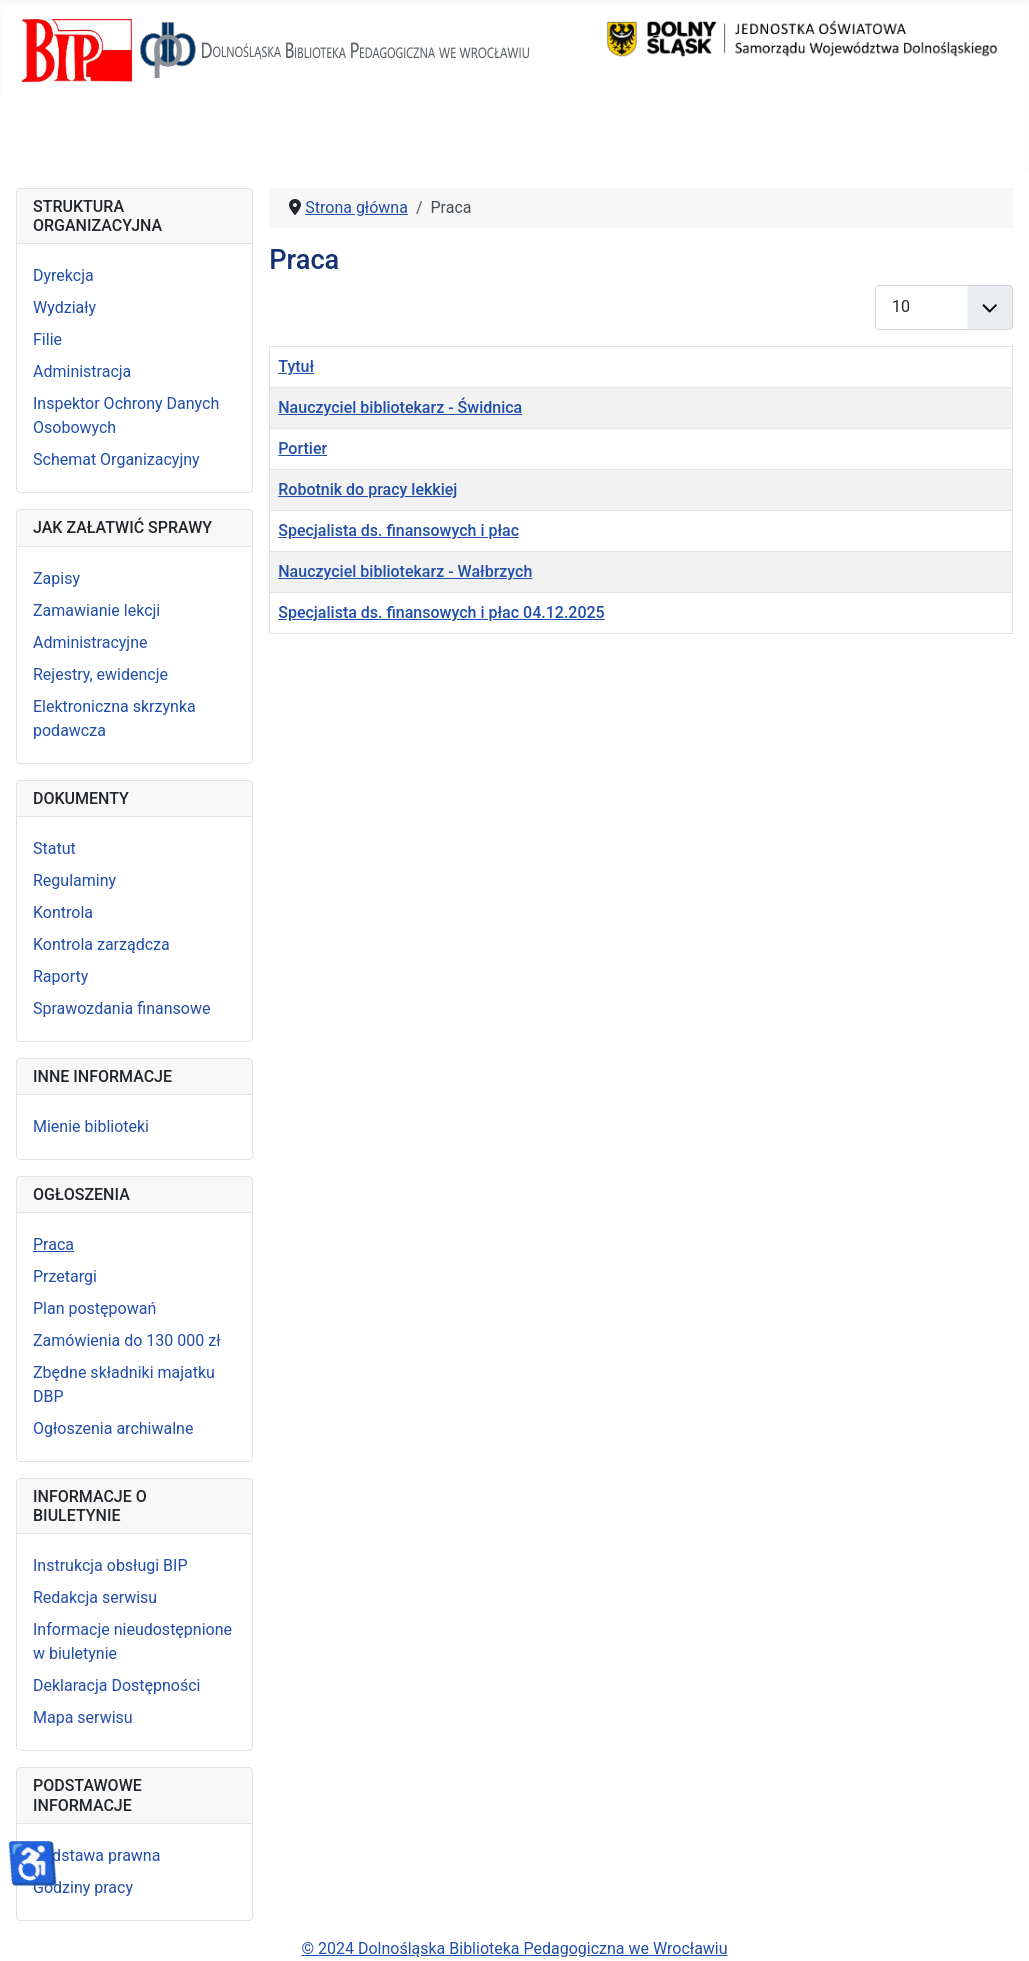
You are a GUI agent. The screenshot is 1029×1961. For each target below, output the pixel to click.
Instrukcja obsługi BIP (110, 1565)
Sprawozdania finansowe (121, 1008)
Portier (302, 448)
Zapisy (56, 578)
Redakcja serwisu (95, 1597)
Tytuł (296, 366)
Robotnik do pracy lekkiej (367, 489)
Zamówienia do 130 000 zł (127, 1340)
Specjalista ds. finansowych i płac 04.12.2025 (441, 612)
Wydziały (64, 307)
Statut (54, 848)
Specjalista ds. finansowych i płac (398, 530)
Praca (53, 1244)
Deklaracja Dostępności (116, 1685)
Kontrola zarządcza (101, 944)
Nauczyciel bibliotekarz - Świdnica (400, 407)
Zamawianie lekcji (96, 610)
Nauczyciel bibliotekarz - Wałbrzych (405, 571)
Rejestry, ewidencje (100, 674)
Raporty (60, 976)
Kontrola (63, 912)
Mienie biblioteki (91, 1126)
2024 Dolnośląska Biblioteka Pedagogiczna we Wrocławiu (521, 1948)
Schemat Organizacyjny (116, 459)
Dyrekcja (63, 275)
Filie (47, 339)
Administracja (82, 371)
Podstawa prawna (96, 1855)
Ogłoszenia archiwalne (113, 1428)
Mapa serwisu (83, 1717)
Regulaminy (74, 880)
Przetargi (65, 1276)
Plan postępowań (94, 1308)
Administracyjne (90, 642)
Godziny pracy (83, 1887)
